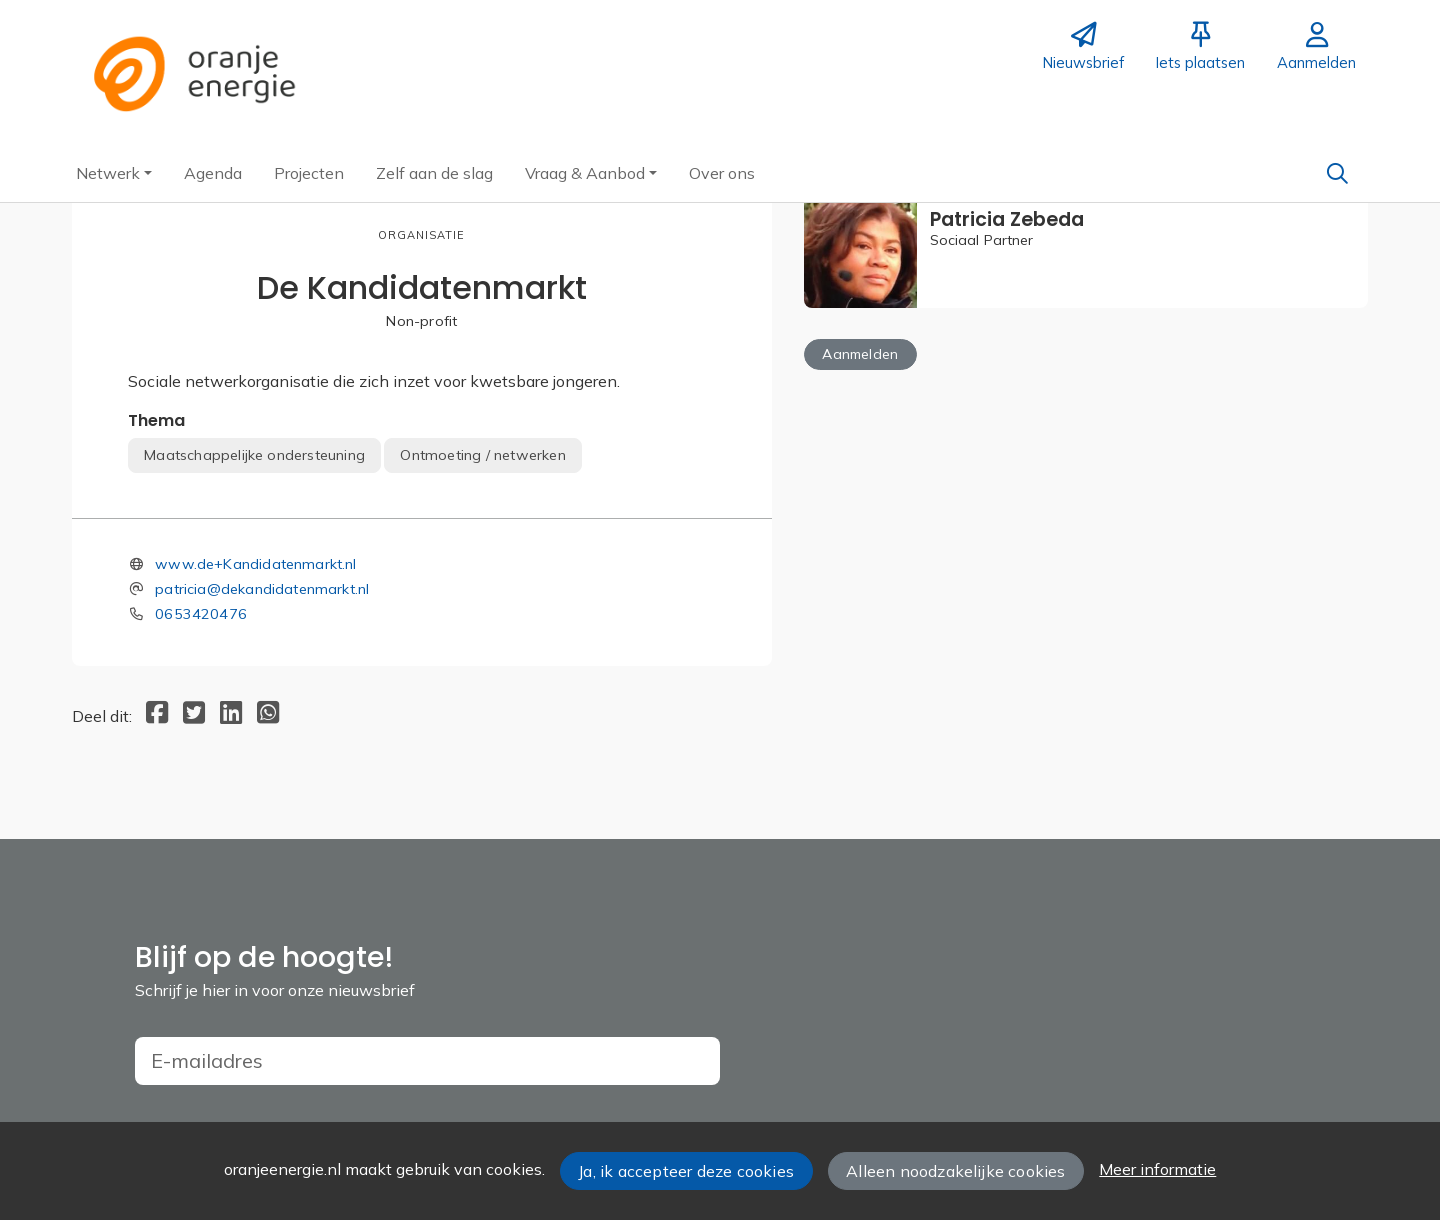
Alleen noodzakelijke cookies (955, 1171)
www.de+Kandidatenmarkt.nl (256, 564)
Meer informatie (1157, 1169)
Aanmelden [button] (860, 354)
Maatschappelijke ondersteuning (254, 455)
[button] (114, 173)
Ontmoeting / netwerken (482, 455)
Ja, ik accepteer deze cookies (686, 1171)
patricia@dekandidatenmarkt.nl (262, 589)
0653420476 (201, 614)
